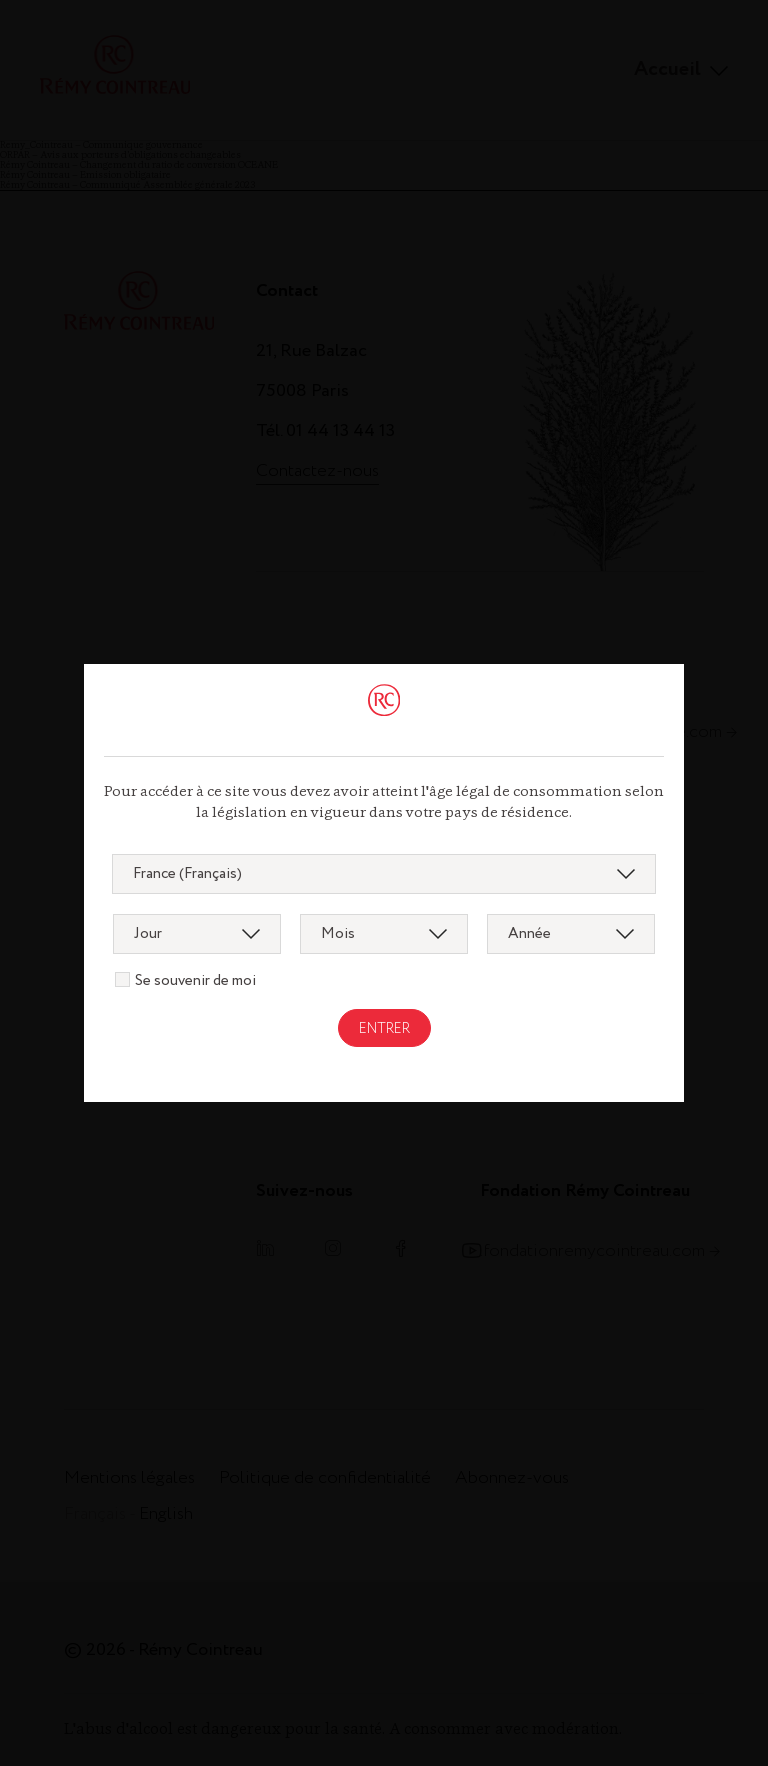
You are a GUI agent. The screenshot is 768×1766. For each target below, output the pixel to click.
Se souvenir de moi (195, 981)
